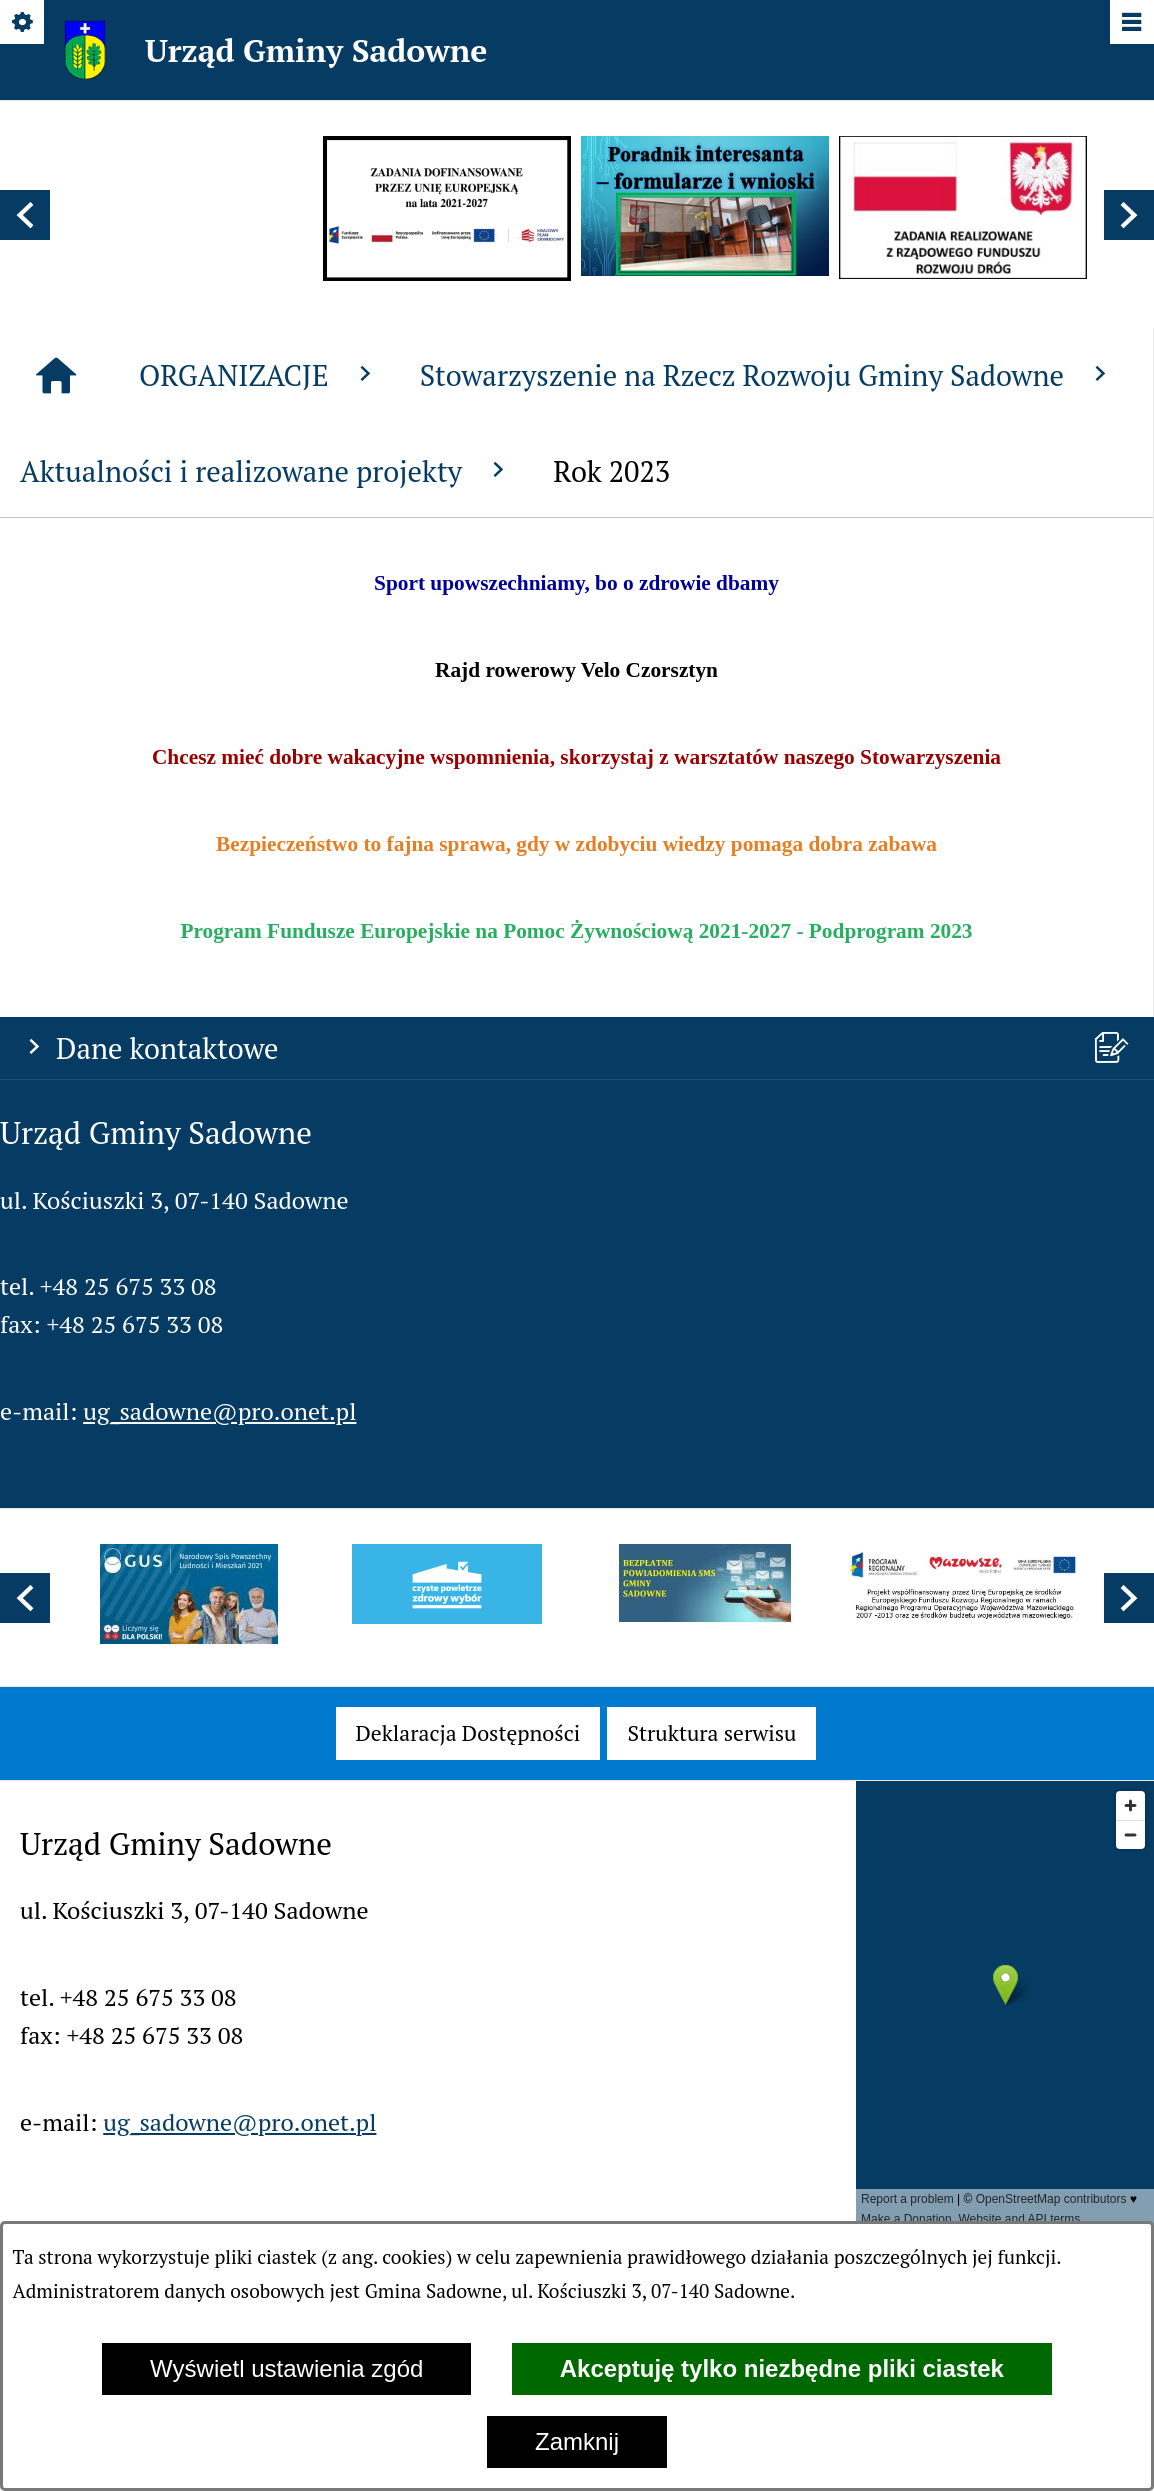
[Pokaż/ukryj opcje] (23, 23)
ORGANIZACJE (259, 866)
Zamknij (577, 2441)
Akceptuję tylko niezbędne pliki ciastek (782, 2368)
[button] (25, 215)
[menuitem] (468, 1733)
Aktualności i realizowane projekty (266, 962)
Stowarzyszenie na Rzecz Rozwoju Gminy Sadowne (767, 866)
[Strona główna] (56, 867)
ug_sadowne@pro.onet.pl (219, 722)
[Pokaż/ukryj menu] (1130, 23)
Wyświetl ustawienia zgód (286, 2368)
